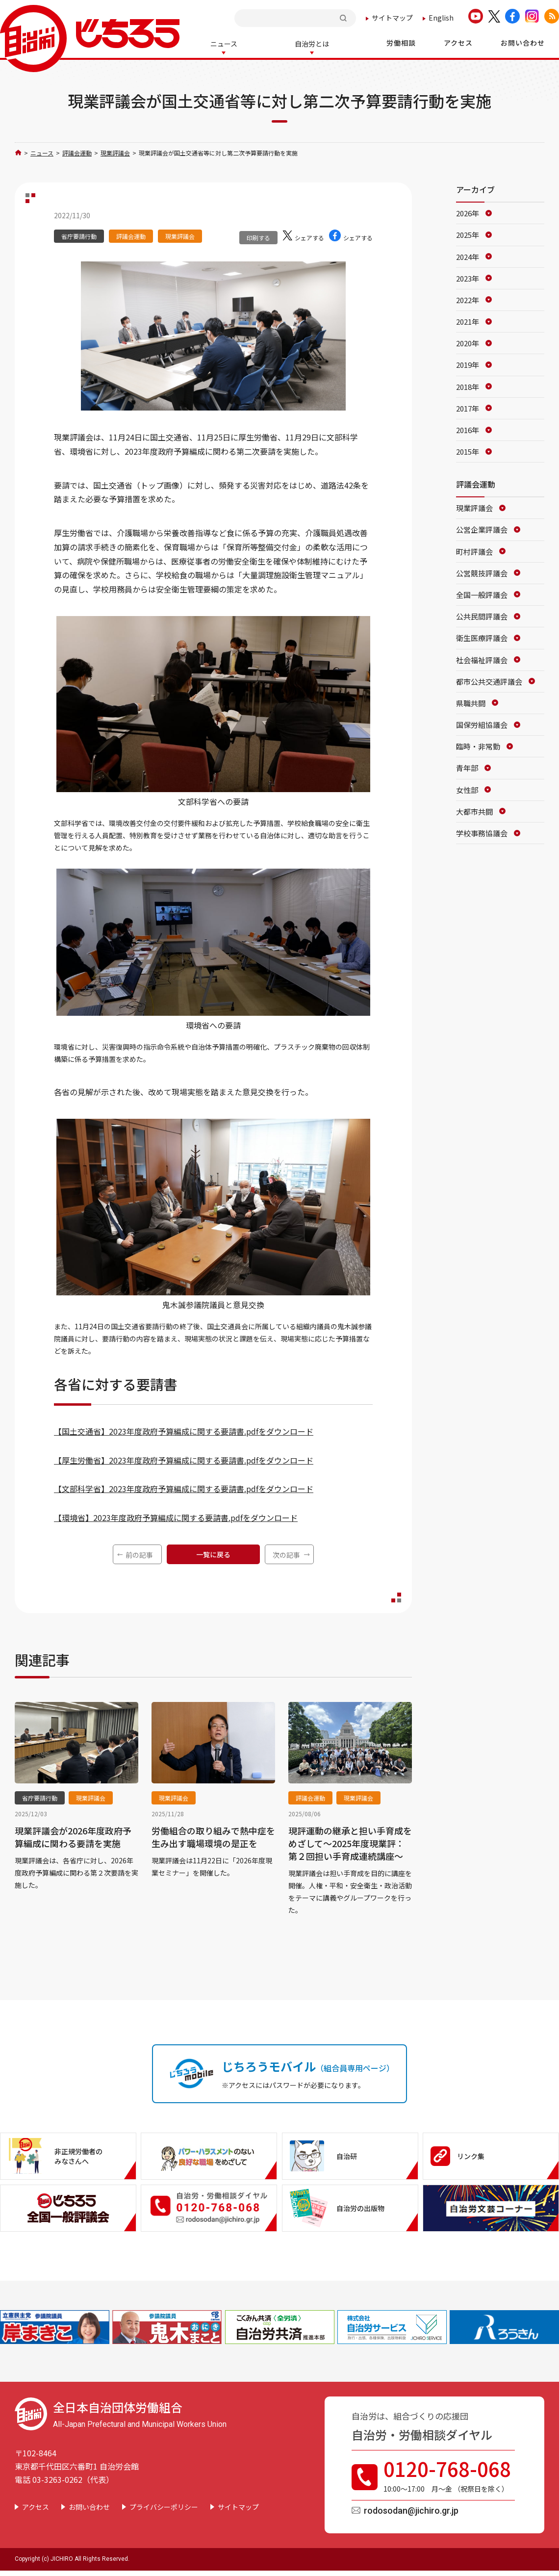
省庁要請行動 (79, 235)
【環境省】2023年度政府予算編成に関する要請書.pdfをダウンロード (176, 1516)
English (441, 18)
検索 (344, 18)
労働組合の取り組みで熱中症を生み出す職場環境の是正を (213, 1836)
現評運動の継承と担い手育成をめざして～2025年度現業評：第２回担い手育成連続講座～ (350, 1842)
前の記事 (139, 1554)
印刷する (258, 236)
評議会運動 (77, 152)
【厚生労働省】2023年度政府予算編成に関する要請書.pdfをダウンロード (183, 1459)
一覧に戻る (213, 1553)
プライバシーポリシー (163, 2506)
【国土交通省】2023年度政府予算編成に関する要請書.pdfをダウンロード (183, 1430)
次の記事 (286, 1554)
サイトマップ (392, 18)
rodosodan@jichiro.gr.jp (411, 2509)
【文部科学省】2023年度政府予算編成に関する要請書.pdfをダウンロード (183, 1488)
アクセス (35, 2506)
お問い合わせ (89, 2506)
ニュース (41, 152)
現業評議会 (115, 152)
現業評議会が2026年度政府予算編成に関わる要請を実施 (73, 1836)
